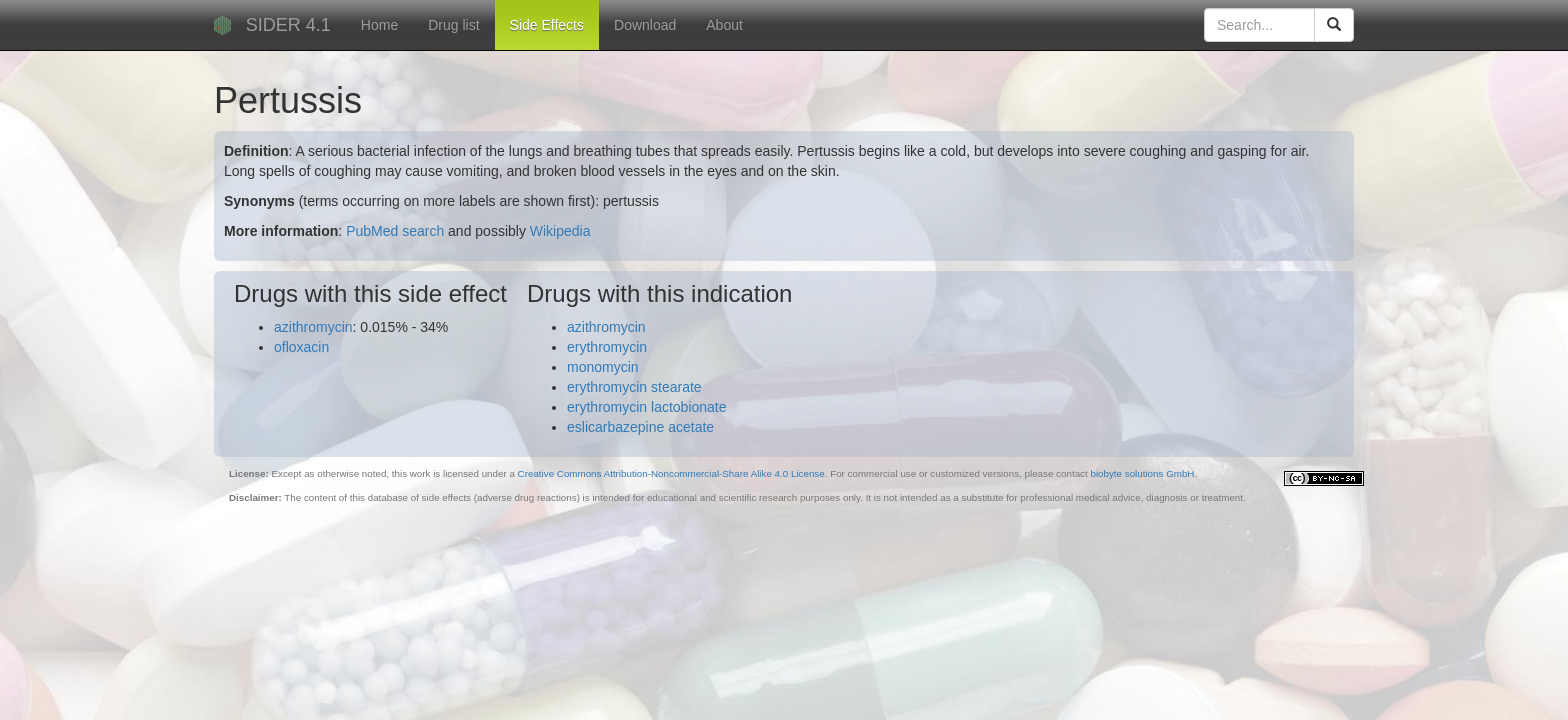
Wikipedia (560, 231)
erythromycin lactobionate (647, 407)
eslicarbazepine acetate (640, 427)
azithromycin (313, 327)
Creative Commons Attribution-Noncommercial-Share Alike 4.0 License (671, 473)
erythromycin (607, 347)
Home (379, 25)
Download (645, 25)
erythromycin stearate (634, 387)
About (724, 25)
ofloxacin (301, 347)
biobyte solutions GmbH (1142, 473)
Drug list (453, 25)
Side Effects (547, 25)
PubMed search (395, 231)
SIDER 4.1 (288, 25)
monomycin (603, 367)
